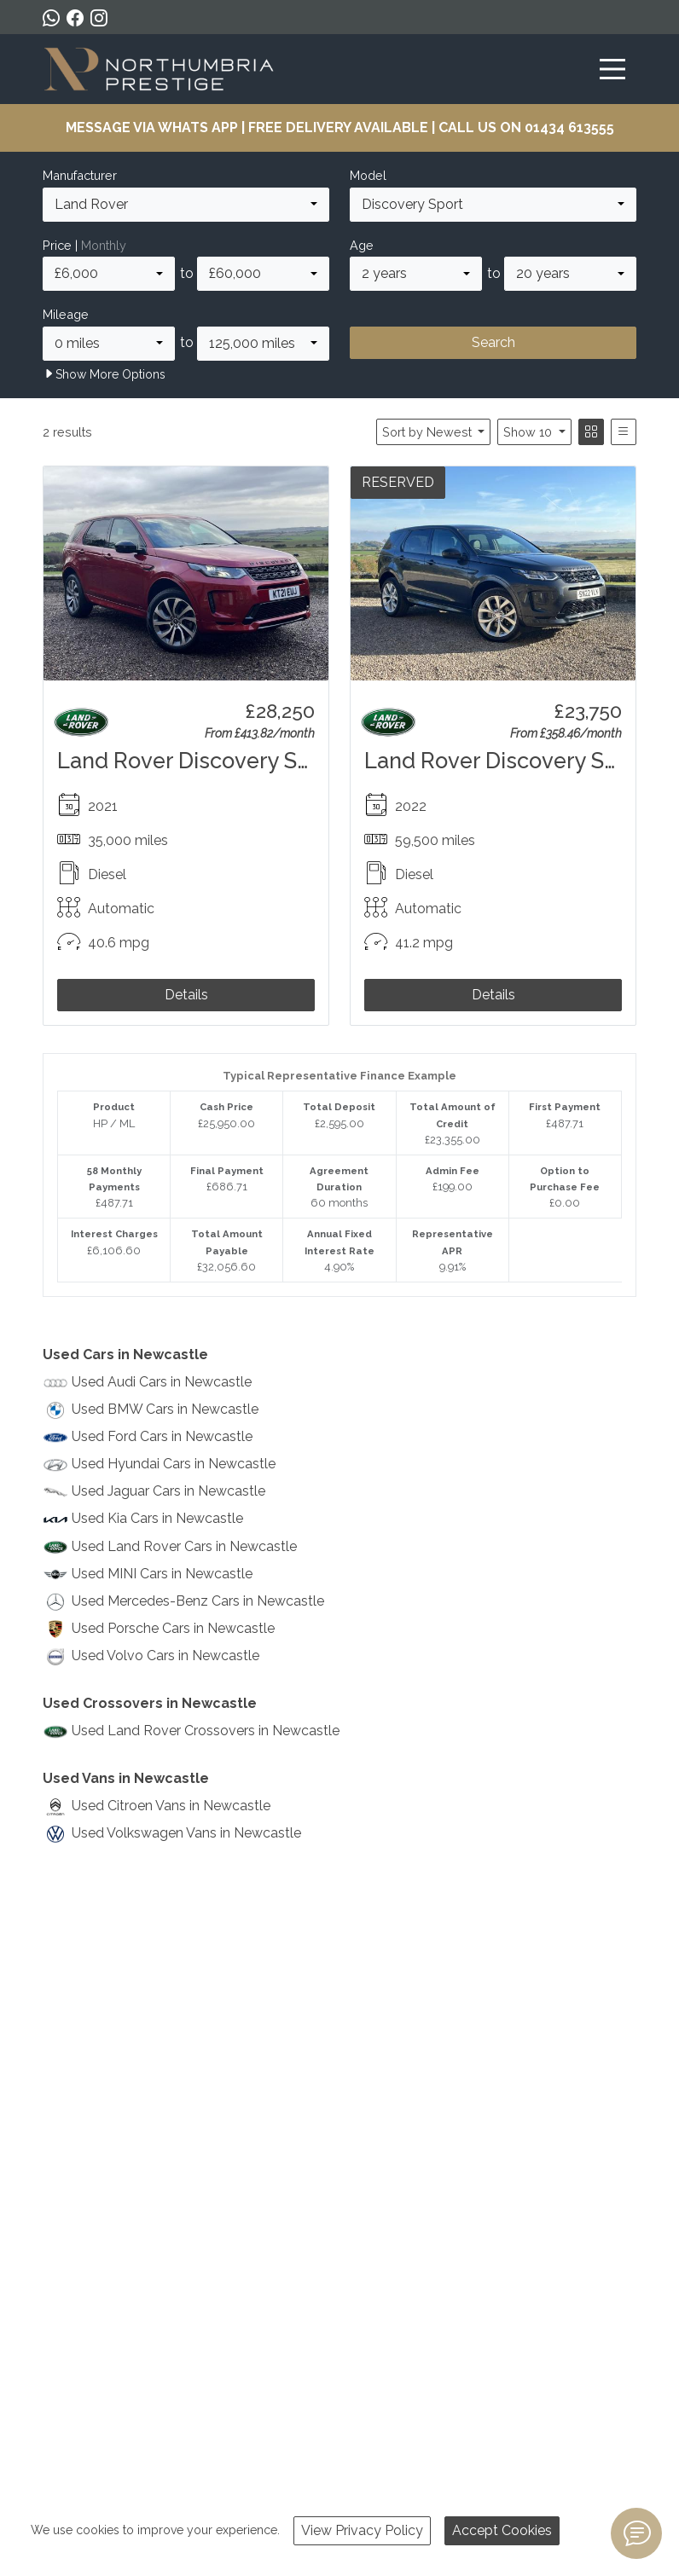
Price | (84, 245)
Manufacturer (80, 175)
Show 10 (529, 432)
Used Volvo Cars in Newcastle (165, 1655)
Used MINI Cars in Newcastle (162, 1574)
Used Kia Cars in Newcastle (157, 1518)
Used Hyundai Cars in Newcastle (174, 1464)
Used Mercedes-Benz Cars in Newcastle (198, 1601)
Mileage (66, 314)
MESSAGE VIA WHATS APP (152, 127)
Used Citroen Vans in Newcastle (171, 1805)
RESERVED (398, 482)
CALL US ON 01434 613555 (526, 127)
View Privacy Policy (362, 2530)
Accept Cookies (502, 2530)
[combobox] (186, 204)
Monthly (103, 245)
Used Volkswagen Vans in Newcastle (186, 1833)
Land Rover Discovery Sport (198, 760)
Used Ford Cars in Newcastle (162, 1436)
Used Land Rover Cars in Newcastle (184, 1546)
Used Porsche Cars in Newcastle (173, 1628)
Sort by (428, 432)
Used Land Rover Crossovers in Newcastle (206, 1730)
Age (362, 245)
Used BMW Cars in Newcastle (165, 1409)
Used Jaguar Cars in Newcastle (168, 1491)
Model (368, 175)
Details (186, 995)
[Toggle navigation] (612, 69)
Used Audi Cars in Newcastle (162, 1382)
